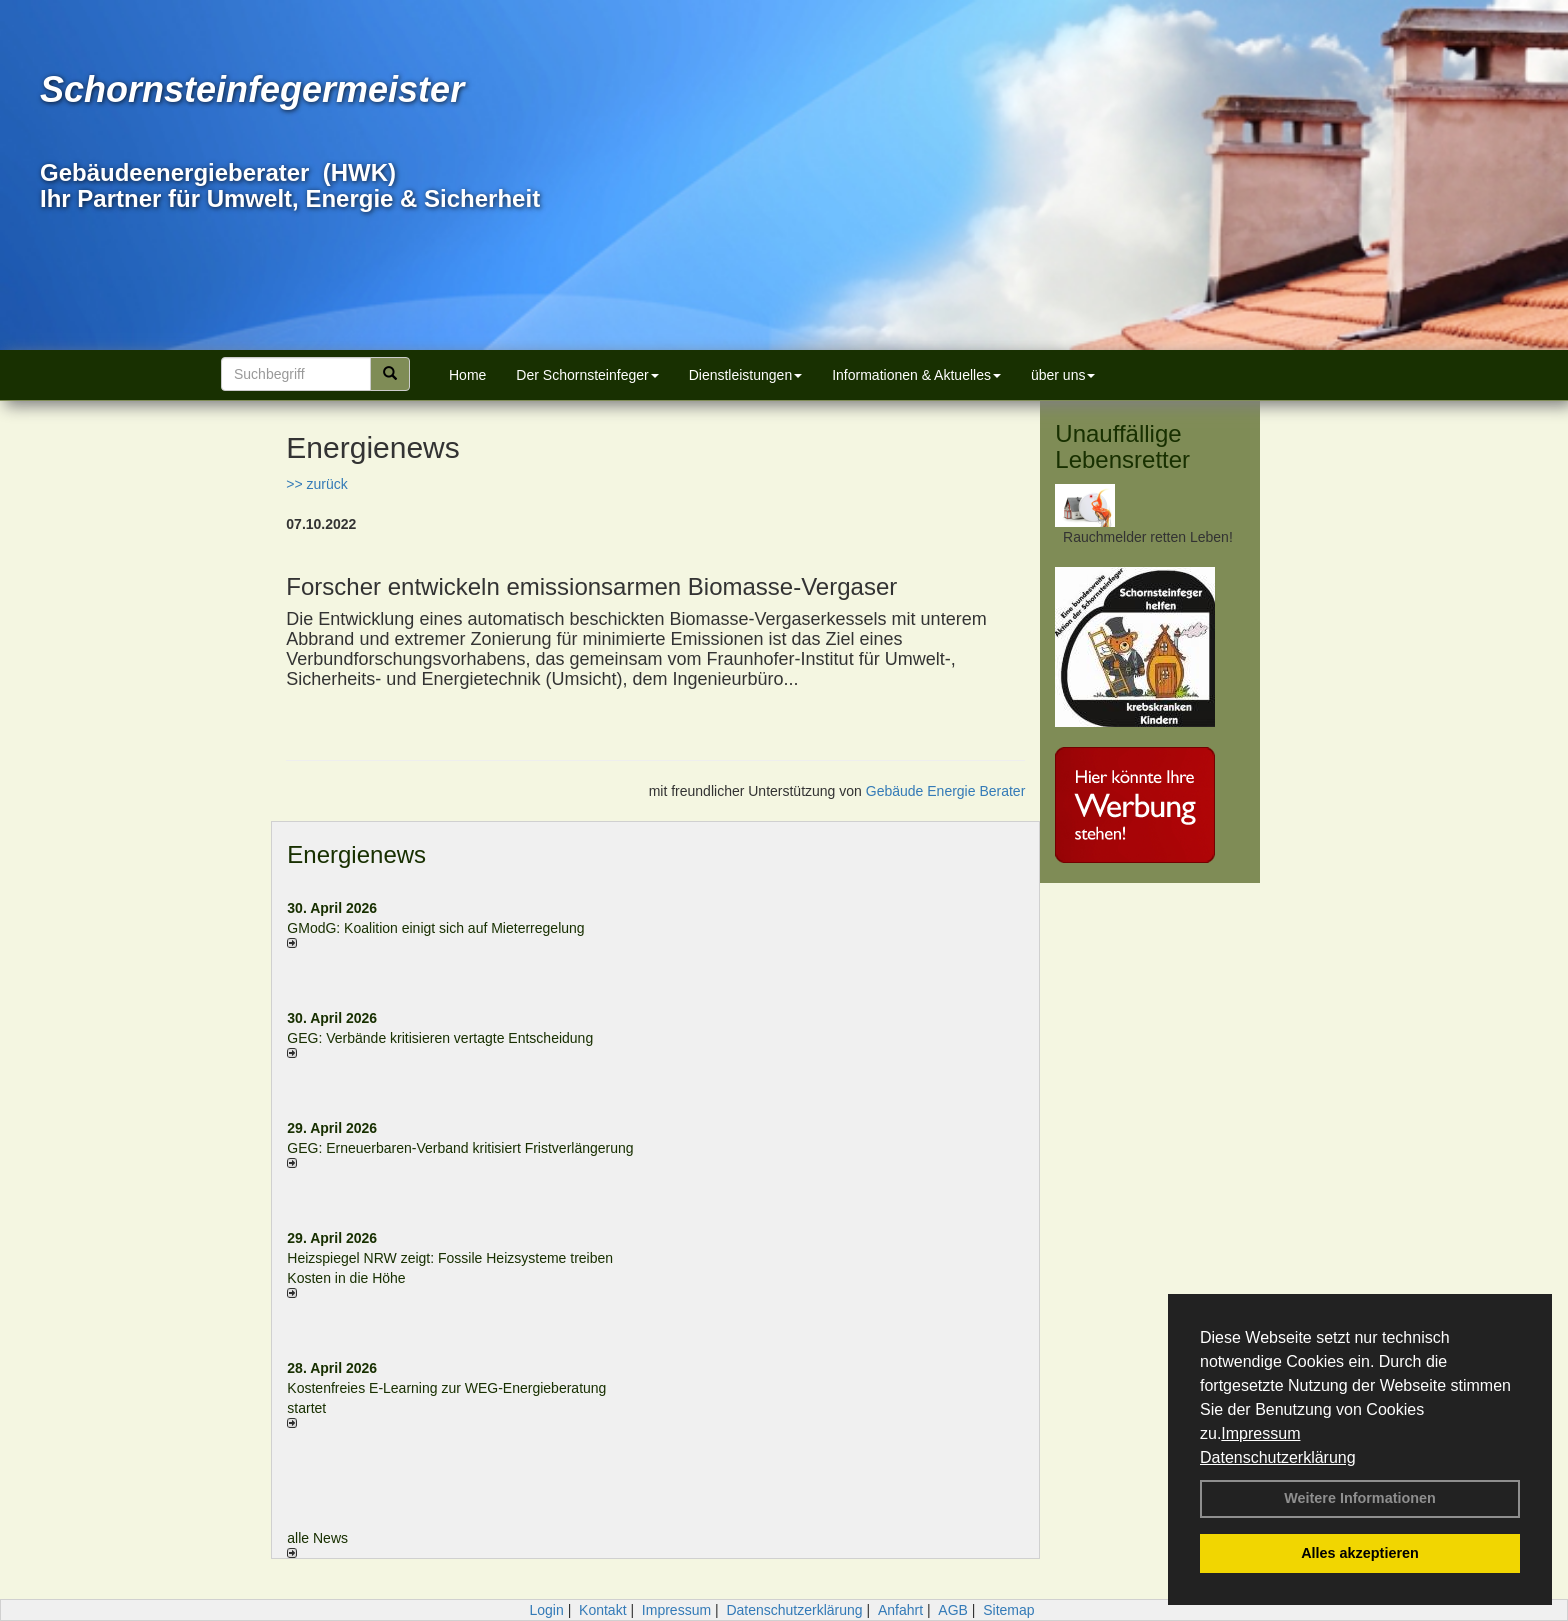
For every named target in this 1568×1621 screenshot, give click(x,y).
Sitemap (1008, 1610)
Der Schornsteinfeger (587, 375)
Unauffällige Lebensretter (1122, 446)
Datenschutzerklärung (1278, 1457)
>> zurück (316, 484)
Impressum (1260, 1433)
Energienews (356, 854)
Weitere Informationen (1360, 1498)
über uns (1063, 375)
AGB (953, 1610)
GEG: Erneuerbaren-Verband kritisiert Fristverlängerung (462, 1148)
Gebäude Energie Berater (946, 791)
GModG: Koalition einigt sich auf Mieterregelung (435, 928)
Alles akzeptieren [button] (1360, 1553)
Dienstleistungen (746, 375)
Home (467, 375)
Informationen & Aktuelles (916, 375)
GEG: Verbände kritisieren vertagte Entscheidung (440, 1038)
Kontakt (602, 1610)
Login (546, 1610)
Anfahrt (900, 1610)
